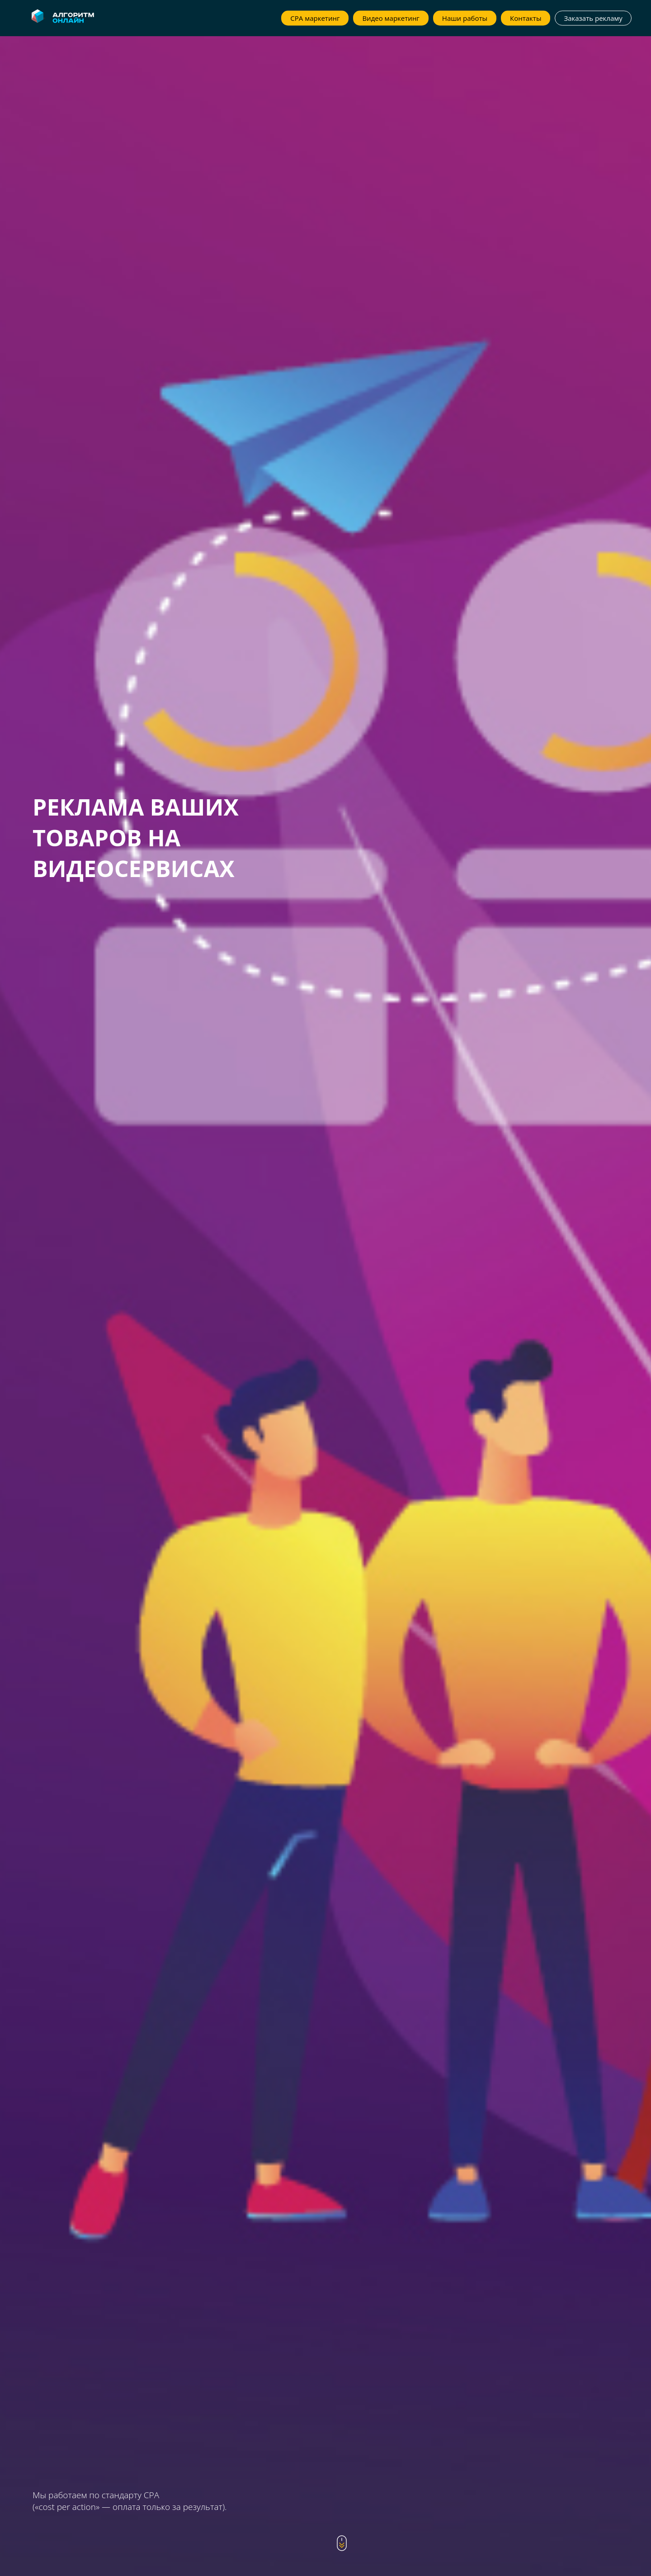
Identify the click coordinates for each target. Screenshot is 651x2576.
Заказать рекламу (593, 18)
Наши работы (464, 18)
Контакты (525, 18)
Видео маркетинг (390, 18)
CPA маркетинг (315, 18)
